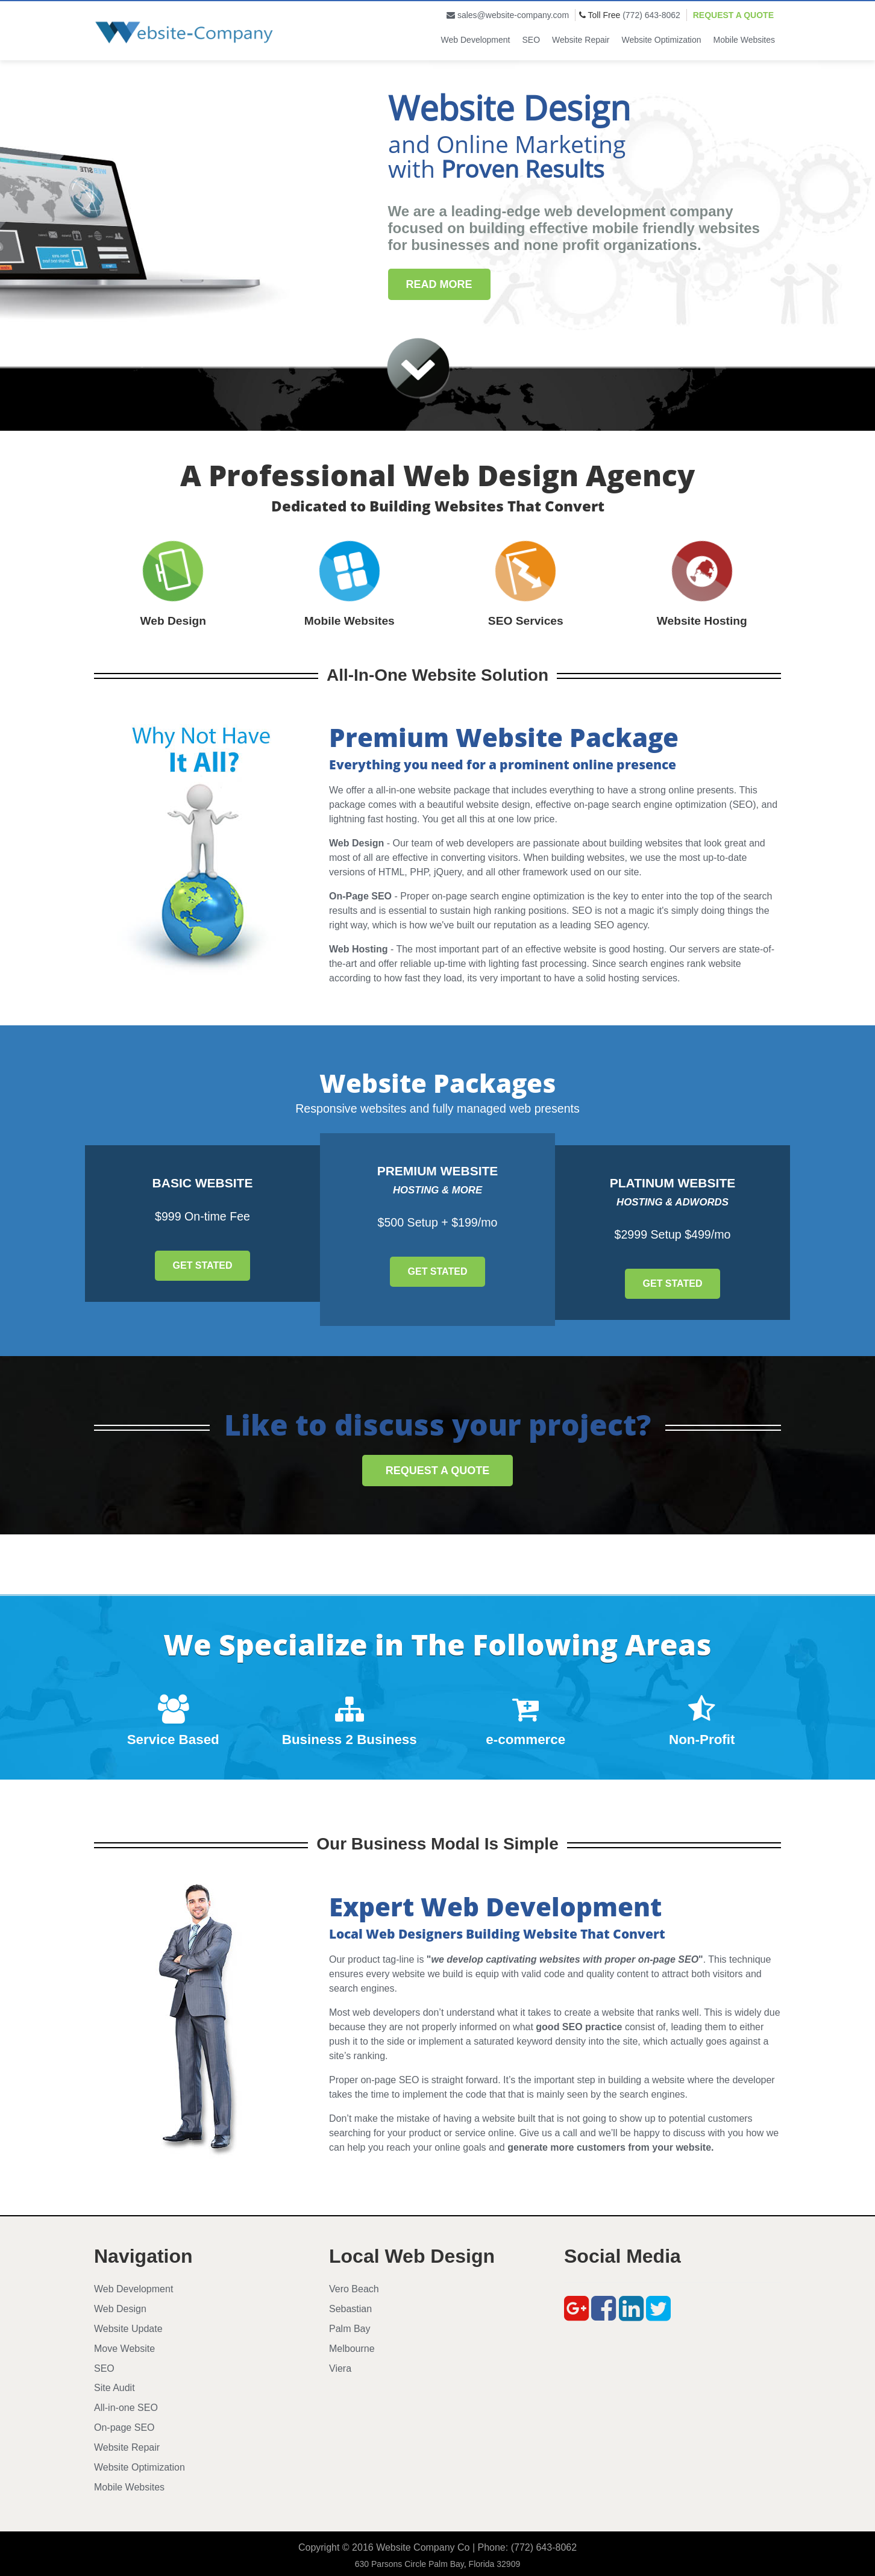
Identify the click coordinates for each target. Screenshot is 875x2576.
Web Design (120, 2309)
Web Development (475, 40)
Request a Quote (733, 15)
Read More (439, 284)
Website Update (128, 2329)
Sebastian (350, 2309)
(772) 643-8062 (651, 15)
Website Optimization (661, 40)
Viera (340, 2368)
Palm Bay (349, 2329)
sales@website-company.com (513, 15)
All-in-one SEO (126, 2407)
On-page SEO (124, 2427)
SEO (531, 40)
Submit (152, 335)
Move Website (124, 2348)
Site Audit (114, 2388)
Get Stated (203, 1265)
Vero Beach (354, 2289)
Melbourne (352, 2348)
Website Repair (580, 40)
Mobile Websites (744, 40)
